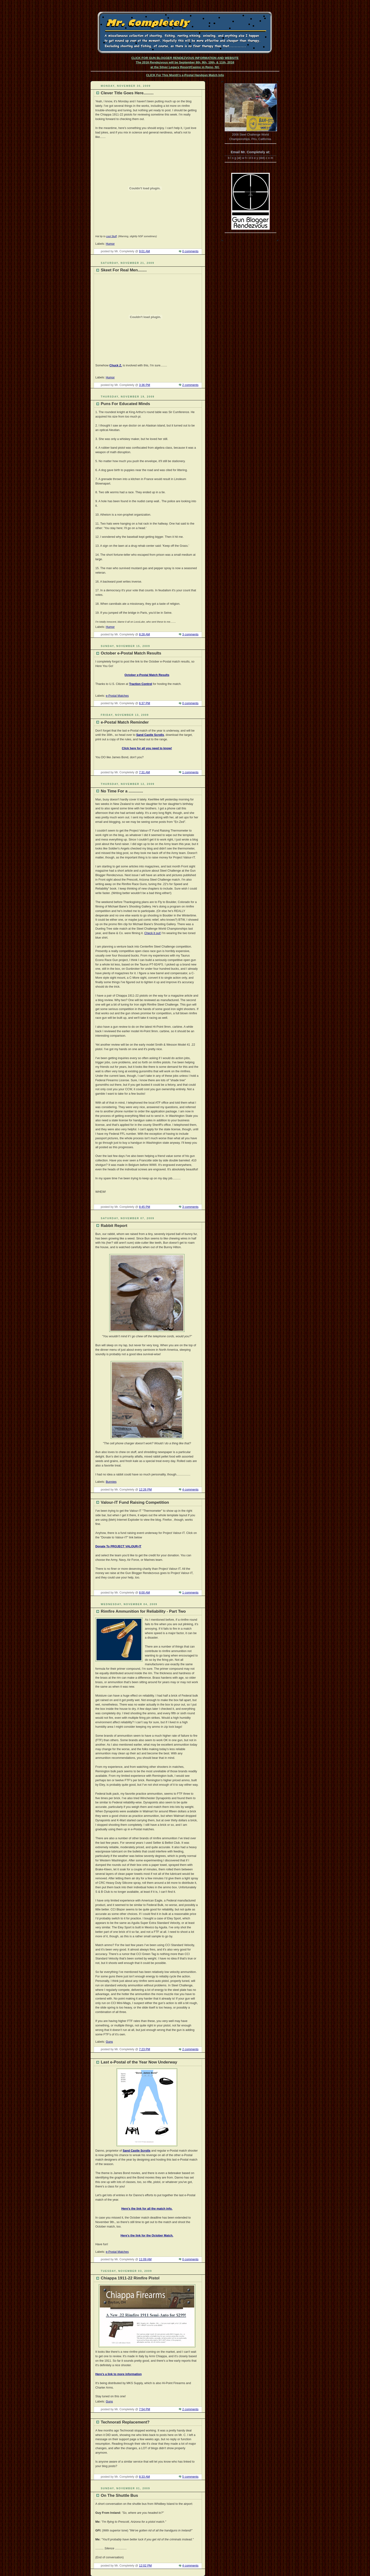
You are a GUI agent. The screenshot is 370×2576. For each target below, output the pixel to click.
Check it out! (152, 933)
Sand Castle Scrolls (137, 2150)
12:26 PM (145, 1489)
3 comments (190, 634)
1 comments (190, 772)
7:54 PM (144, 2409)
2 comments (190, 385)
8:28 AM (144, 634)
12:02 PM (145, 2565)
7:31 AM (144, 772)
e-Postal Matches (117, 695)
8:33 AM (144, 2476)
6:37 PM (144, 703)
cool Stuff (111, 236)
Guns (109, 2041)
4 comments (190, 1489)
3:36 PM (144, 385)
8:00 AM (144, 1592)
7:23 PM (144, 2049)
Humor (110, 243)
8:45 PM (144, 1207)
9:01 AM (144, 251)
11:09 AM (145, 2259)
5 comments (190, 2476)
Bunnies (111, 1481)
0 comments (190, 251)
